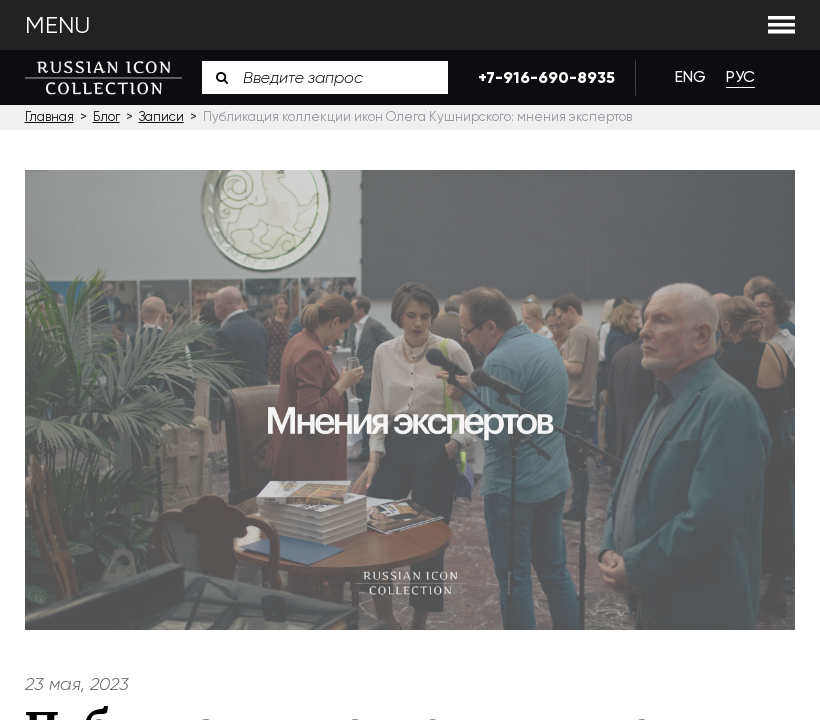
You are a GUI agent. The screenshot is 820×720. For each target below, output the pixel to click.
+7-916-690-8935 (541, 77)
